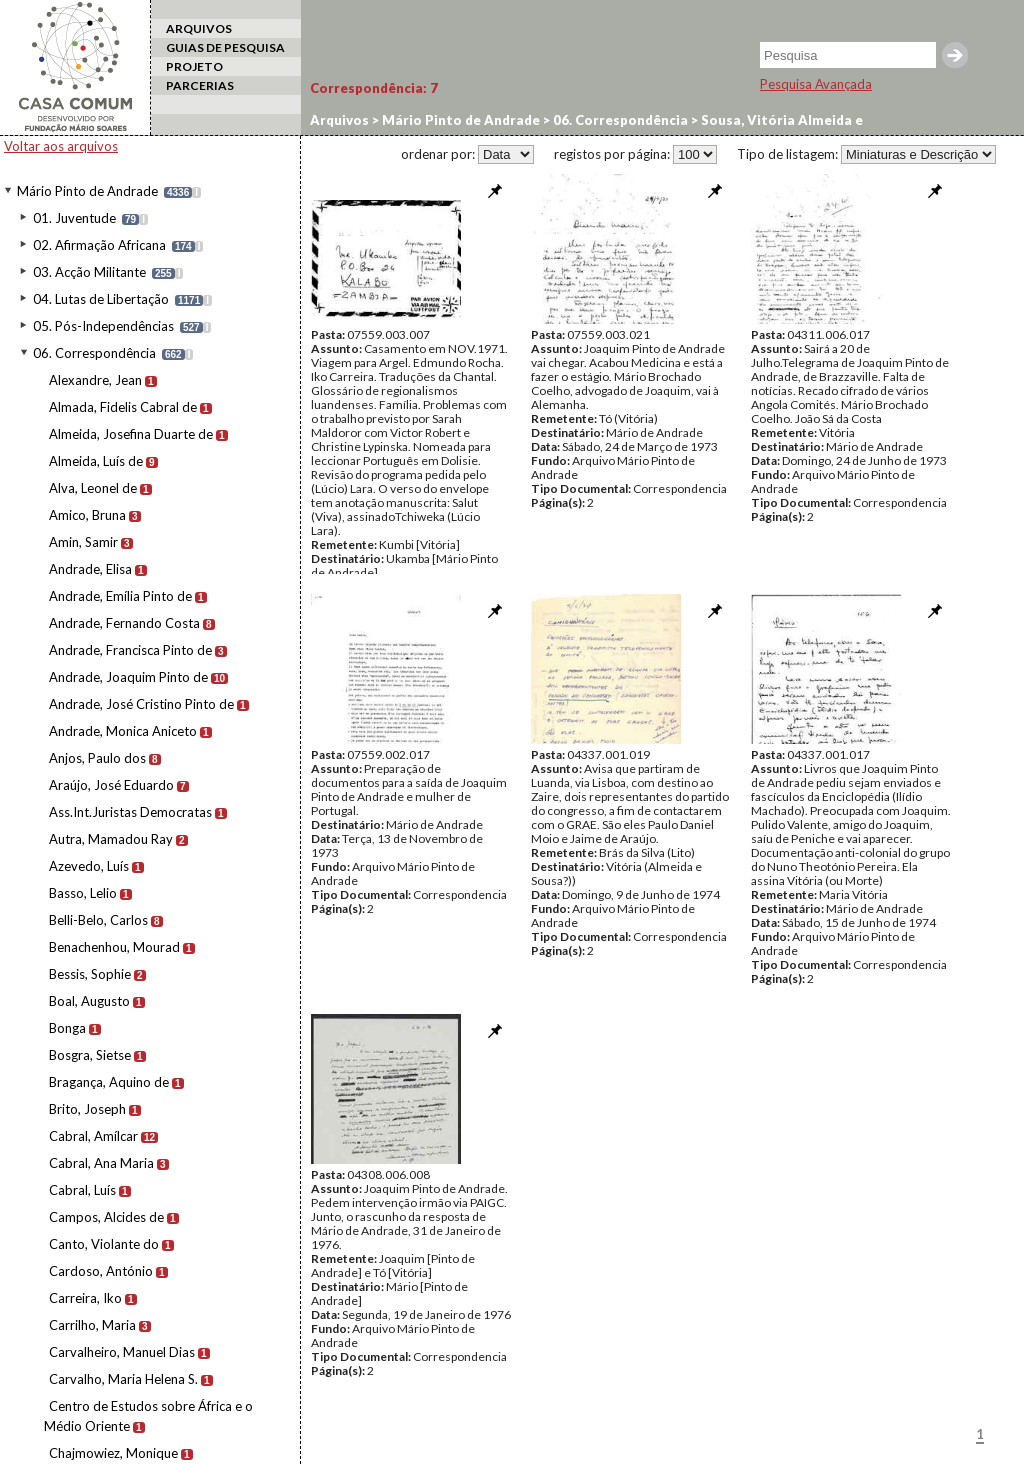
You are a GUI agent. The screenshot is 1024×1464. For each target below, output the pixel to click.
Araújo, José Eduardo (111, 785)
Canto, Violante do (104, 1244)
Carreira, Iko (85, 1298)
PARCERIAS (200, 85)
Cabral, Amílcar (93, 1136)
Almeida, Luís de (96, 461)
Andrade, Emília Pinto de (120, 596)
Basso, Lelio (83, 893)
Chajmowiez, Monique (113, 1453)
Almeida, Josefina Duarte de (131, 434)
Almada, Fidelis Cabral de (123, 407)
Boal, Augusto (89, 1001)
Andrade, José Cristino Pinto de (141, 704)
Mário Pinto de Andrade (87, 191)
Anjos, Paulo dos (97, 758)
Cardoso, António (101, 1271)
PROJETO (194, 66)
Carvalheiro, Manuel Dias (122, 1352)
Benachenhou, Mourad (114, 947)
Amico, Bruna (87, 515)
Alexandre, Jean (95, 380)
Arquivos (339, 120)
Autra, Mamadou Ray (111, 839)
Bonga (67, 1028)
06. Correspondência (94, 353)
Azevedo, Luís (89, 866)
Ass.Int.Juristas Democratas (130, 812)
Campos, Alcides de (106, 1217)
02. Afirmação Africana (99, 245)
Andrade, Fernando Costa (124, 623)
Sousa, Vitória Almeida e (780, 120)
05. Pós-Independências (103, 326)
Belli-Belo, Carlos (98, 920)
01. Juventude (74, 218)
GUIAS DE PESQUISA (225, 47)
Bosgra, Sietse (90, 1055)
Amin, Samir (83, 542)
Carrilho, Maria (92, 1325)
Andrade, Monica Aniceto (123, 731)
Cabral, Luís (82, 1190)
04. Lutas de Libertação (101, 299)
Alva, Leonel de (93, 488)
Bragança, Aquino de (109, 1082)
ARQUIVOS (199, 28)
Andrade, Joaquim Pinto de (128, 677)
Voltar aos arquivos (61, 146)
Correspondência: (374, 88)
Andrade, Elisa (90, 569)
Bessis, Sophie (90, 974)
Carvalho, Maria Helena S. (123, 1379)
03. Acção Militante (89, 272)
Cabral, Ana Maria (101, 1163)
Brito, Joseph (87, 1109)
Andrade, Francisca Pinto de (130, 650)
